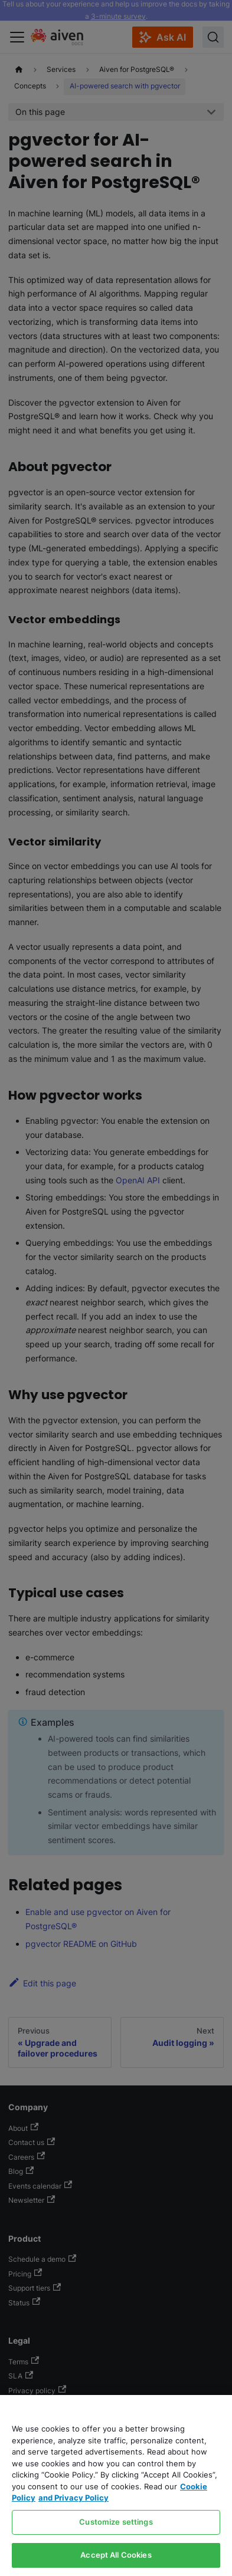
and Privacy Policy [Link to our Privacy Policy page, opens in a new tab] (73, 2497)
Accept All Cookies (115, 2554)
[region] (116, 2485)
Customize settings (115, 2521)
